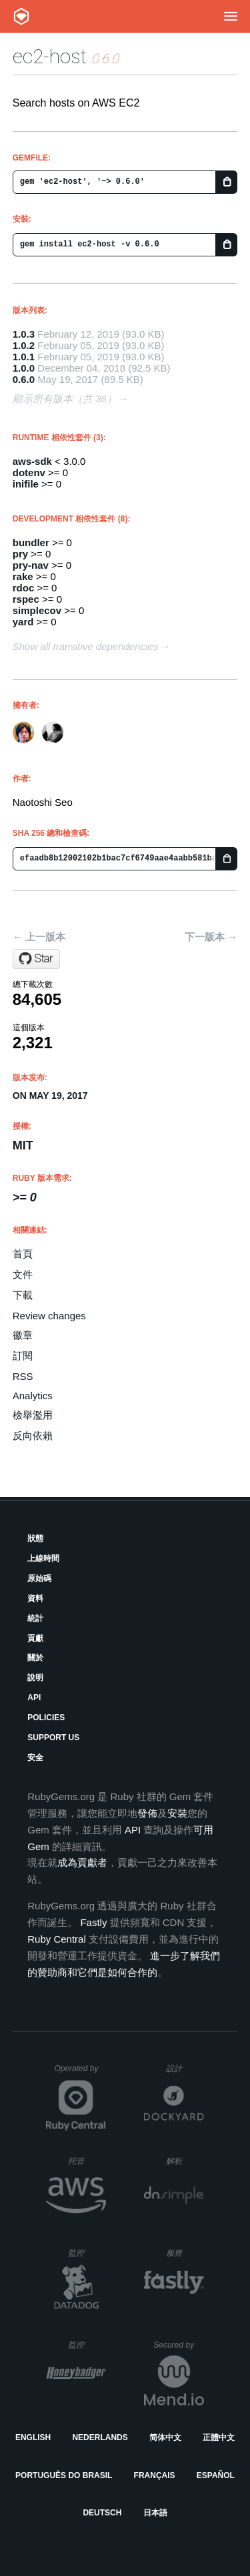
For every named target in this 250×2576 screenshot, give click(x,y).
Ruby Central (56, 1939)
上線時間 (43, 1558)
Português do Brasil (63, 2475)
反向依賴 (33, 1435)
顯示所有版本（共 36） (65, 398)
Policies (46, 1717)
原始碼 (39, 1578)
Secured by (178, 2345)
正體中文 (219, 2437)
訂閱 (23, 1355)
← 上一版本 (39, 936)
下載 (23, 1295)
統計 (35, 1618)
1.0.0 (24, 368)
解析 (185, 2161)
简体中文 (165, 2437)
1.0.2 (24, 345)
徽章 (23, 1335)
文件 (23, 1274)
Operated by (80, 2073)
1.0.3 (24, 334)
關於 (35, 1657)
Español (216, 2475)
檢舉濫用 (33, 1415)
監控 (87, 2253)
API (34, 1697)
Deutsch (102, 2512)
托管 (85, 2161)
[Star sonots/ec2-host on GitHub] (36, 959)
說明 (35, 1677)
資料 (35, 1598)
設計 (185, 2068)
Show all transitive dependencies (85, 646)
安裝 (177, 1813)
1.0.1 (24, 356)
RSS (23, 1376)
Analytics (33, 1395)
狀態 (35, 1538)
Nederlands (99, 2437)
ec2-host (50, 56)
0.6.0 (24, 379)
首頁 (23, 1253)
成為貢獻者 (82, 1862)
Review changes (49, 1315)
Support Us (53, 1737)
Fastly (93, 1922)
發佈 (147, 1813)
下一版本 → (211, 936)
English (33, 2437)
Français (154, 2475)
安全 (35, 1757)
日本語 (155, 2512)
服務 (184, 2253)
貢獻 (35, 1638)
